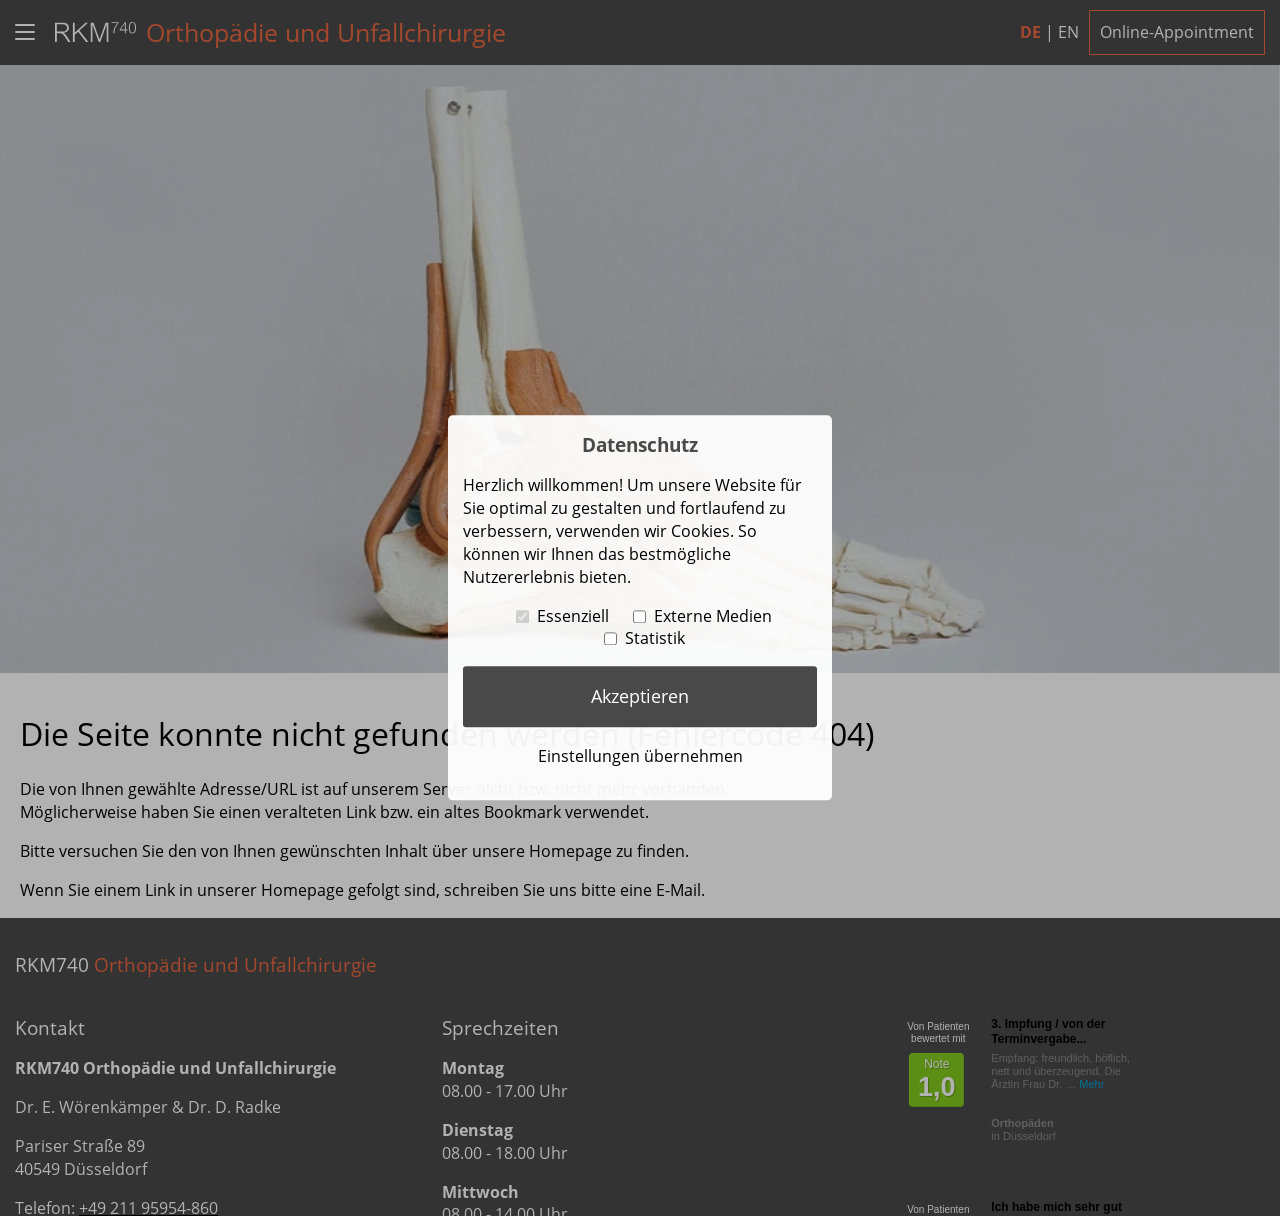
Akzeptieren (640, 696)
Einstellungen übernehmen (640, 756)
